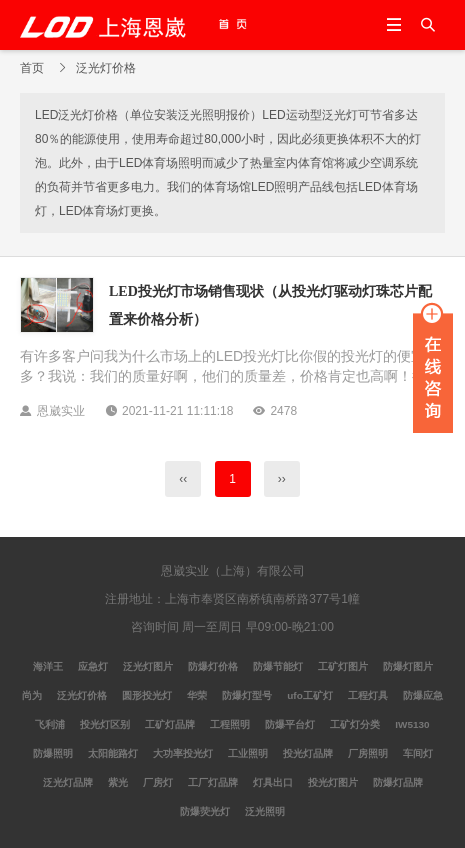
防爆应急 (423, 695)
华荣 (197, 695)
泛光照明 (265, 811)
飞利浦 (50, 724)
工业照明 (248, 753)
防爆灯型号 (247, 695)
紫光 (118, 782)
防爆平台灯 (290, 724)
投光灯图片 (333, 782)
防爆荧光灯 (205, 811)
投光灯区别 (105, 724)
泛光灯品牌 (68, 782)
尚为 (32, 695)
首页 (32, 68)
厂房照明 (368, 753)
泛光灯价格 (82, 695)
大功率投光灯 (183, 753)
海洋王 (48, 666)
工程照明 (230, 724)
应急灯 (93, 666)
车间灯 (418, 753)
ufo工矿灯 (309, 695)
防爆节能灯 (278, 666)
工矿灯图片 (343, 666)
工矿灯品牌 (170, 724)
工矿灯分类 (355, 724)
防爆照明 (53, 753)
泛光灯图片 (148, 666)
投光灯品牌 (308, 753)
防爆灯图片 (408, 666)
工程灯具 (368, 695)
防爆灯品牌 (398, 782)
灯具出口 (273, 782)
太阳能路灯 (113, 753)
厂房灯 (158, 782)
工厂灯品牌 (213, 782)
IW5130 (412, 724)
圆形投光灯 (147, 695)
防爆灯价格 (213, 666)
